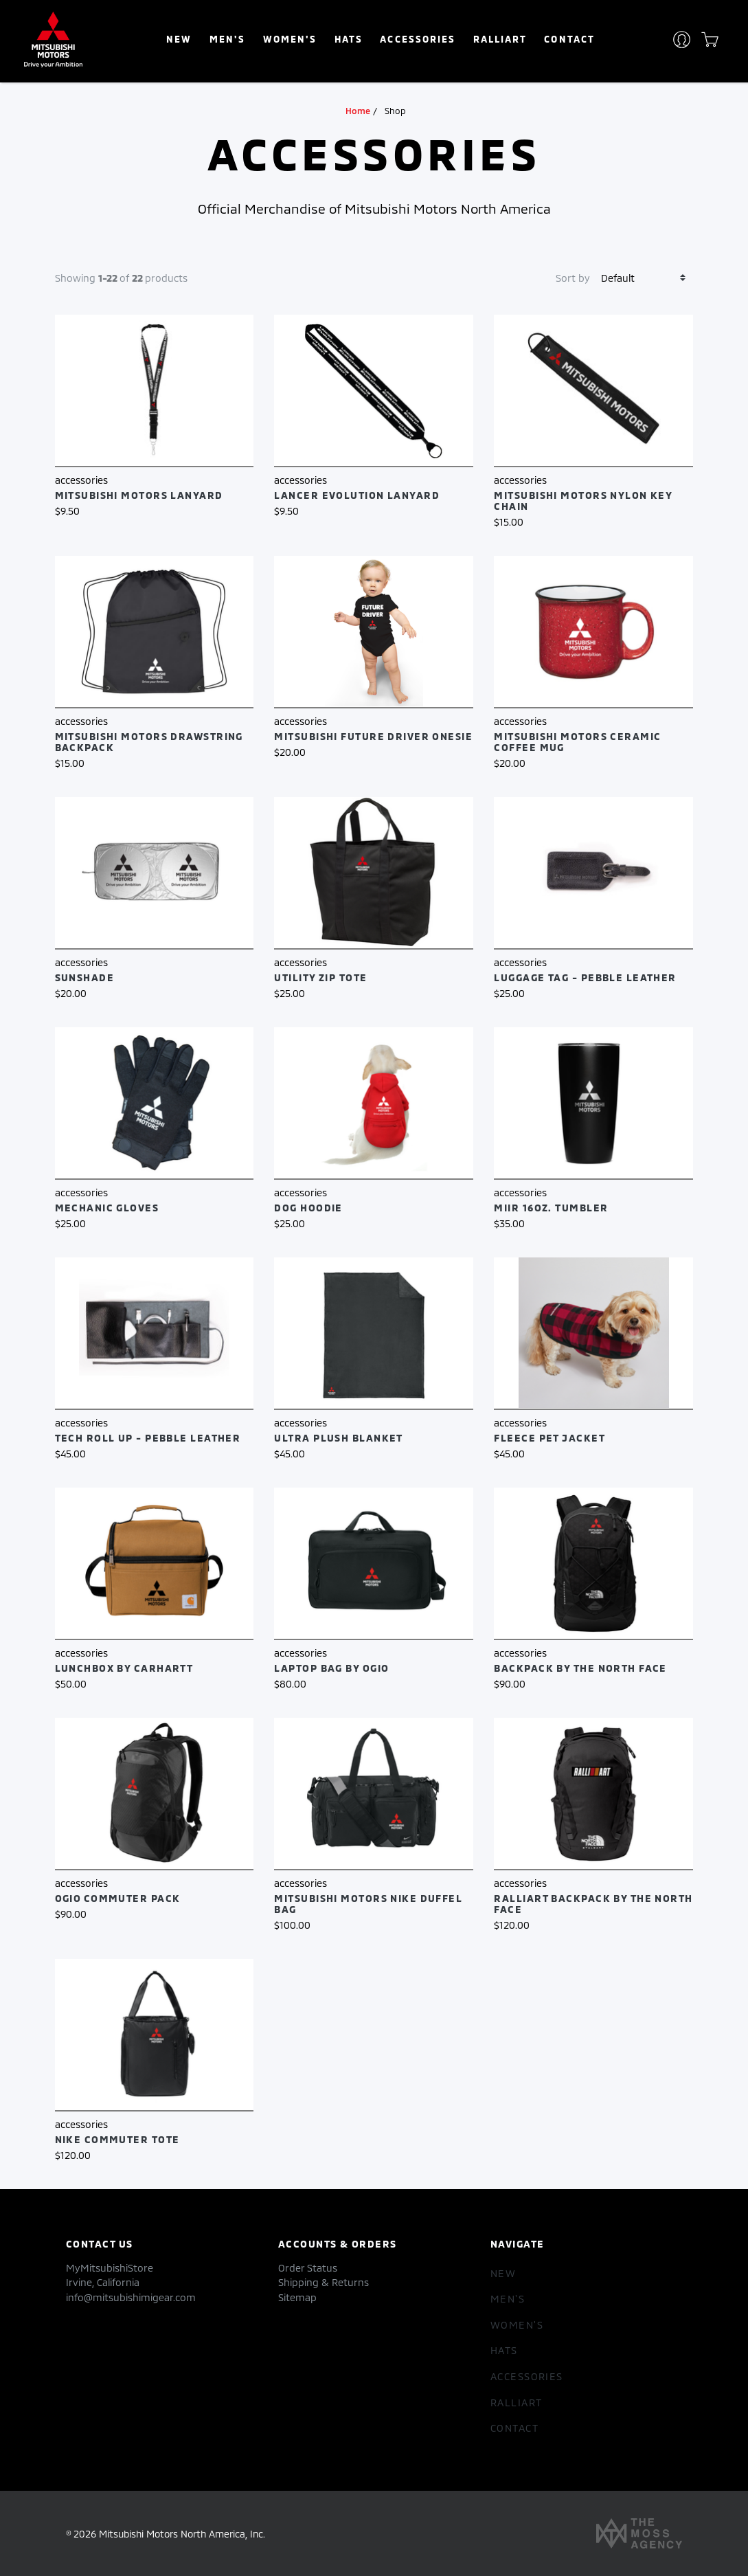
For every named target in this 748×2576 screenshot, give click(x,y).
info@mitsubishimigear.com (131, 2297)
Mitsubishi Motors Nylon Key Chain (583, 500)
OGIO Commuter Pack (118, 1898)
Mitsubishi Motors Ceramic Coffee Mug (577, 741)
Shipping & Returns (323, 2282)
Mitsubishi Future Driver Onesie (373, 736)
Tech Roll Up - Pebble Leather (148, 1438)
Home (357, 110)
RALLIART (500, 39)
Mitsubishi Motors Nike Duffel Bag (368, 1903)
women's (290, 39)
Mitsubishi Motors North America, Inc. (182, 2534)
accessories (417, 39)
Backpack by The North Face (580, 1668)
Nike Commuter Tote (117, 2139)
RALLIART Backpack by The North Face (593, 1903)
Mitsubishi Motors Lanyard (139, 495)
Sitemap (297, 2297)
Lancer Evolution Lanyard (357, 495)
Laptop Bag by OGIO (331, 1668)
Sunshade (85, 977)
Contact (569, 39)
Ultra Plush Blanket (338, 1438)
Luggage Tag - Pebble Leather (585, 977)
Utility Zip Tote (320, 977)
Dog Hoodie (308, 1207)
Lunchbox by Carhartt (124, 1668)
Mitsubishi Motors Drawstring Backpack (149, 741)
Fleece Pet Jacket (549, 1438)
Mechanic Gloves (107, 1207)
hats (349, 39)
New (179, 39)
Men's (227, 39)
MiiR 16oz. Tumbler (551, 1207)
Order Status (307, 2268)
